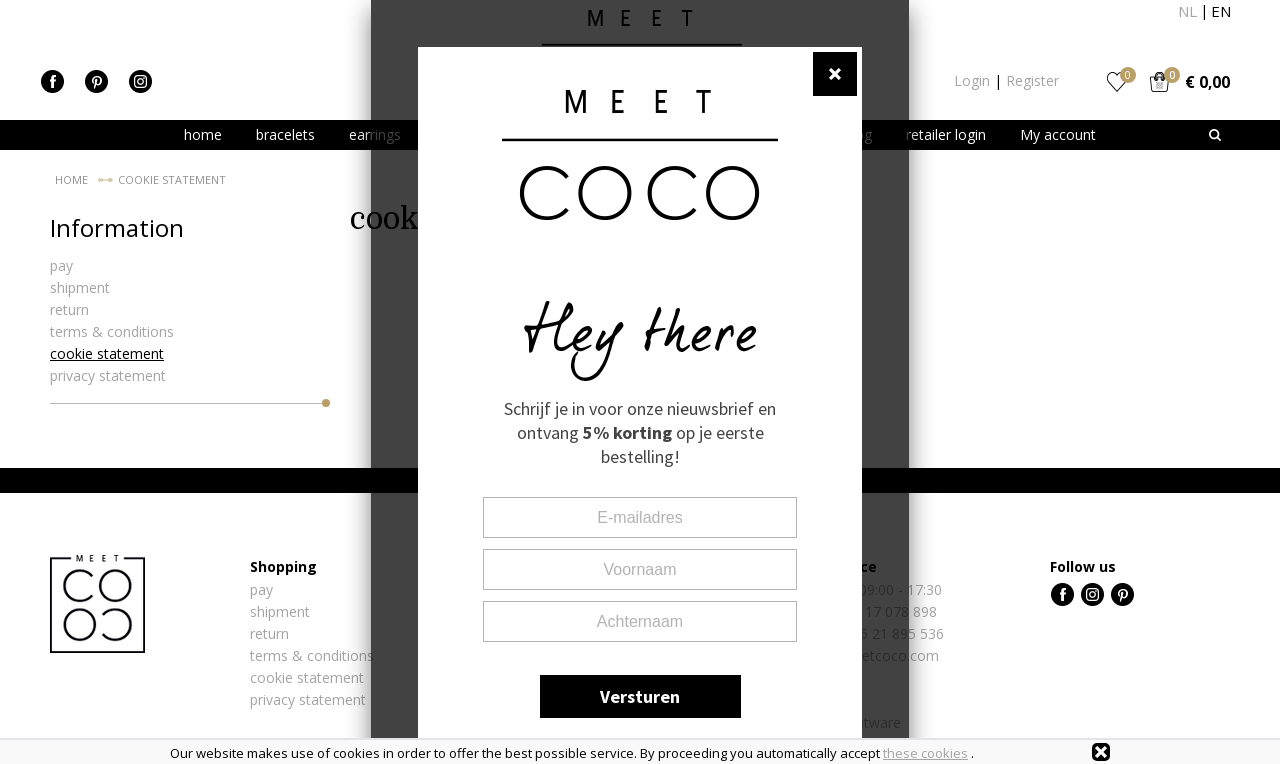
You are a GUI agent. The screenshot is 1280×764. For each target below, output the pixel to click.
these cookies (925, 753)
